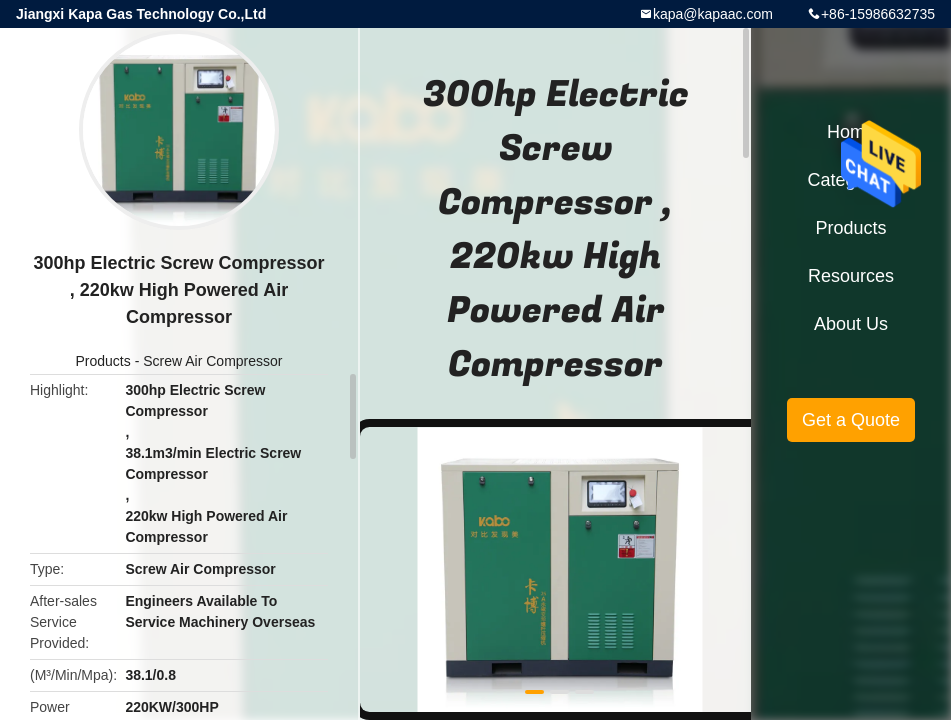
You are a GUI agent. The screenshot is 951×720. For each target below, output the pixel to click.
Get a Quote (851, 420)
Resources (851, 276)
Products (103, 361)
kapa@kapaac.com (713, 14)
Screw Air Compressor (212, 361)
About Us (851, 324)
